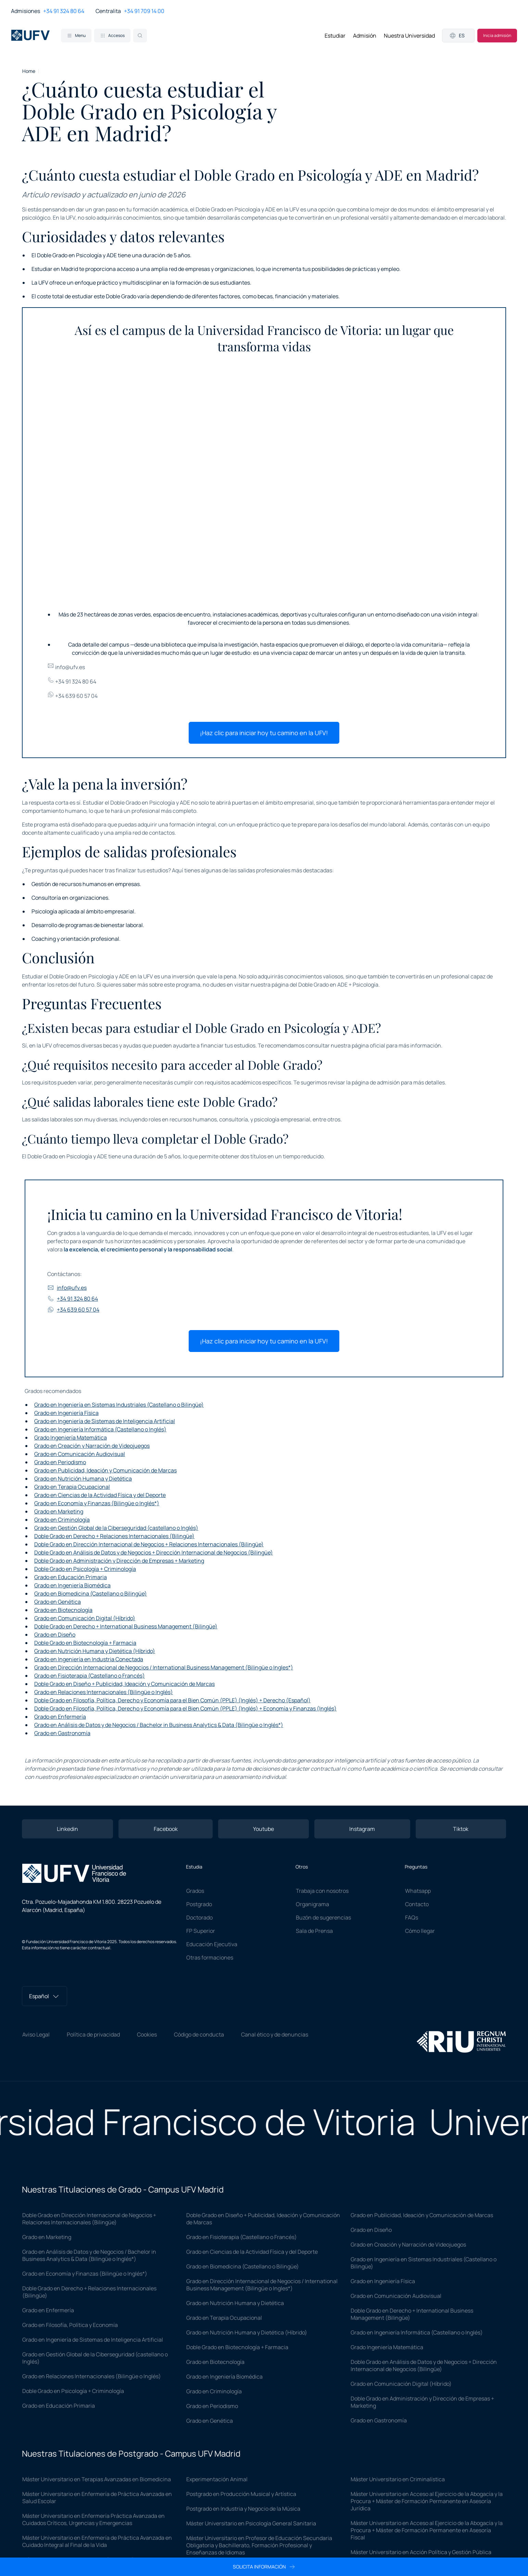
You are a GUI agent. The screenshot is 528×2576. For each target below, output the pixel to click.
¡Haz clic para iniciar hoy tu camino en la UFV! (264, 733)
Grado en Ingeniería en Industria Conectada (88, 1659)
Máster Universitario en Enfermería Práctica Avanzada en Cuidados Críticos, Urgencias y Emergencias (93, 2519)
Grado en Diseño (54, 1634)
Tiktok (460, 1829)
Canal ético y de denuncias (274, 2034)
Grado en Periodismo (60, 1462)
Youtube (263, 1829)
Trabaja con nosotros (322, 1891)
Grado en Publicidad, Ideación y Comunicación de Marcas (105, 1470)
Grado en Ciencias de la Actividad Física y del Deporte (100, 1495)
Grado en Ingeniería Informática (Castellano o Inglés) (100, 1429)
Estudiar (335, 35)
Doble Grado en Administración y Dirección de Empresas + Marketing (119, 1560)
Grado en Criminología (62, 1519)
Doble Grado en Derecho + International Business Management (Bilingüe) (125, 1626)
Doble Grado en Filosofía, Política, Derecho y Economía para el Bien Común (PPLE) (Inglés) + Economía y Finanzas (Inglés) (185, 1708)
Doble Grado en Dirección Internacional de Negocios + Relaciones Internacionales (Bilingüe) (149, 1544)
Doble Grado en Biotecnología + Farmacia (85, 1643)
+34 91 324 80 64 (63, 11)
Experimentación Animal (217, 2479)
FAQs (411, 1917)
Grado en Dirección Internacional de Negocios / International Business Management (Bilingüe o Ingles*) (163, 1667)
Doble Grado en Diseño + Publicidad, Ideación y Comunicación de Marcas (124, 1684)
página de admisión (376, 1082)
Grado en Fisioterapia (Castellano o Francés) (89, 1675)
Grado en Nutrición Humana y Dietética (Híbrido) (94, 1651)
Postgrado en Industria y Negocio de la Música (243, 2508)
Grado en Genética (57, 1601)
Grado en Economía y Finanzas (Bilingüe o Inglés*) (96, 1503)
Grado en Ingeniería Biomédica (72, 1585)
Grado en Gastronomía (62, 1733)
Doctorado (199, 1917)
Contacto (417, 1904)
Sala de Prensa (314, 1931)
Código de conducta (199, 2034)
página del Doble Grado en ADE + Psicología (325, 984)
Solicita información (264, 2566)
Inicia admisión (497, 35)
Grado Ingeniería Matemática (70, 1437)
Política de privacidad (93, 2034)
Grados (195, 1891)
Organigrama (312, 1904)
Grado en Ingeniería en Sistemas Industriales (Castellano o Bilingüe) (119, 1404)
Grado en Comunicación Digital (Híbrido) (84, 1618)
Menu (76, 35)
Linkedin (67, 1829)
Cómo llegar (420, 1931)
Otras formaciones (209, 1957)
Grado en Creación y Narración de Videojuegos (92, 1445)
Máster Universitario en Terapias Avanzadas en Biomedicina (96, 2479)
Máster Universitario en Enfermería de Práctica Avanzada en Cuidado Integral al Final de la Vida (97, 2541)
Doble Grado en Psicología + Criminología (85, 1569)
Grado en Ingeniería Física (66, 1413)
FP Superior (200, 1931)
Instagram (362, 1829)
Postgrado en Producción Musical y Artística (241, 2494)
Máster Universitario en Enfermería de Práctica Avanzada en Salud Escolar (97, 2497)
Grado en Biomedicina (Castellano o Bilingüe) (90, 1593)
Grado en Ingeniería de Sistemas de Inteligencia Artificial (104, 1421)
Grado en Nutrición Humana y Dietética (83, 1478)
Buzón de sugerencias (323, 1917)
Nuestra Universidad (409, 35)
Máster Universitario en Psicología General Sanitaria (251, 2523)
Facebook (166, 1829)
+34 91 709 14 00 (144, 11)
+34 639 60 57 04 (72, 696)
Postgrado (199, 1904)
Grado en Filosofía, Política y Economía (70, 2325)
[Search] (140, 35)
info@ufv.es (66, 667)
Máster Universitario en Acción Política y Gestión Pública (421, 2552)
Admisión (364, 35)
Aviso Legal (36, 2034)
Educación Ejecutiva (211, 1944)
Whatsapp (418, 1891)
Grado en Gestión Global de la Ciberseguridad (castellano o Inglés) (116, 1528)
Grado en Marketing (58, 1511)
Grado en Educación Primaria (70, 1577)
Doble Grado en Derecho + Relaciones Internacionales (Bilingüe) (114, 1536)
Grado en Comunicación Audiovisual (79, 1454)
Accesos (112, 35)
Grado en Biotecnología (63, 1610)
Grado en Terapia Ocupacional (72, 1487)
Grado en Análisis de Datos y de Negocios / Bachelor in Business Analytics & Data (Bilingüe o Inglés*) (158, 1725)
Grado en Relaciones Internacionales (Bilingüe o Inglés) (103, 1692)
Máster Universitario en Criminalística (398, 2479)
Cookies (147, 2034)
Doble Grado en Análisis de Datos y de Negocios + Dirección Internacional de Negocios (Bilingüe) (153, 1552)
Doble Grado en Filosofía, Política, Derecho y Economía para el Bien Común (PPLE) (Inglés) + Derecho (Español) (172, 1700)
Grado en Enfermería (60, 1716)
